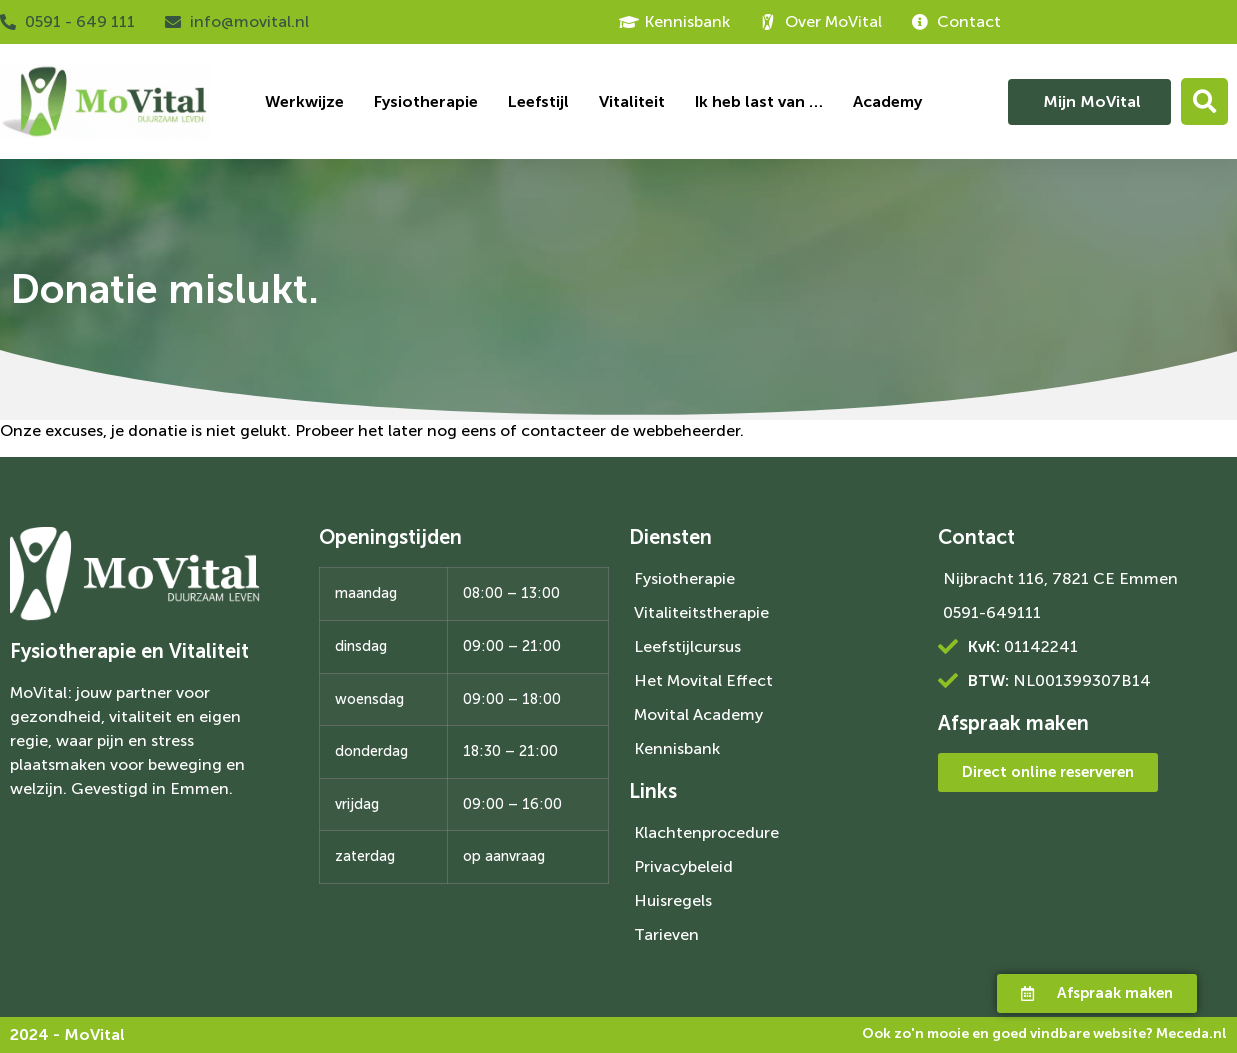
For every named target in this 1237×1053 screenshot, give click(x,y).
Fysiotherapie (426, 101)
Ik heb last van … (759, 101)
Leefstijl (538, 101)
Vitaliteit (632, 101)
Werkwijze (304, 101)
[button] (1204, 101)
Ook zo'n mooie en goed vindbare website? (1044, 1033)
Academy (887, 101)
